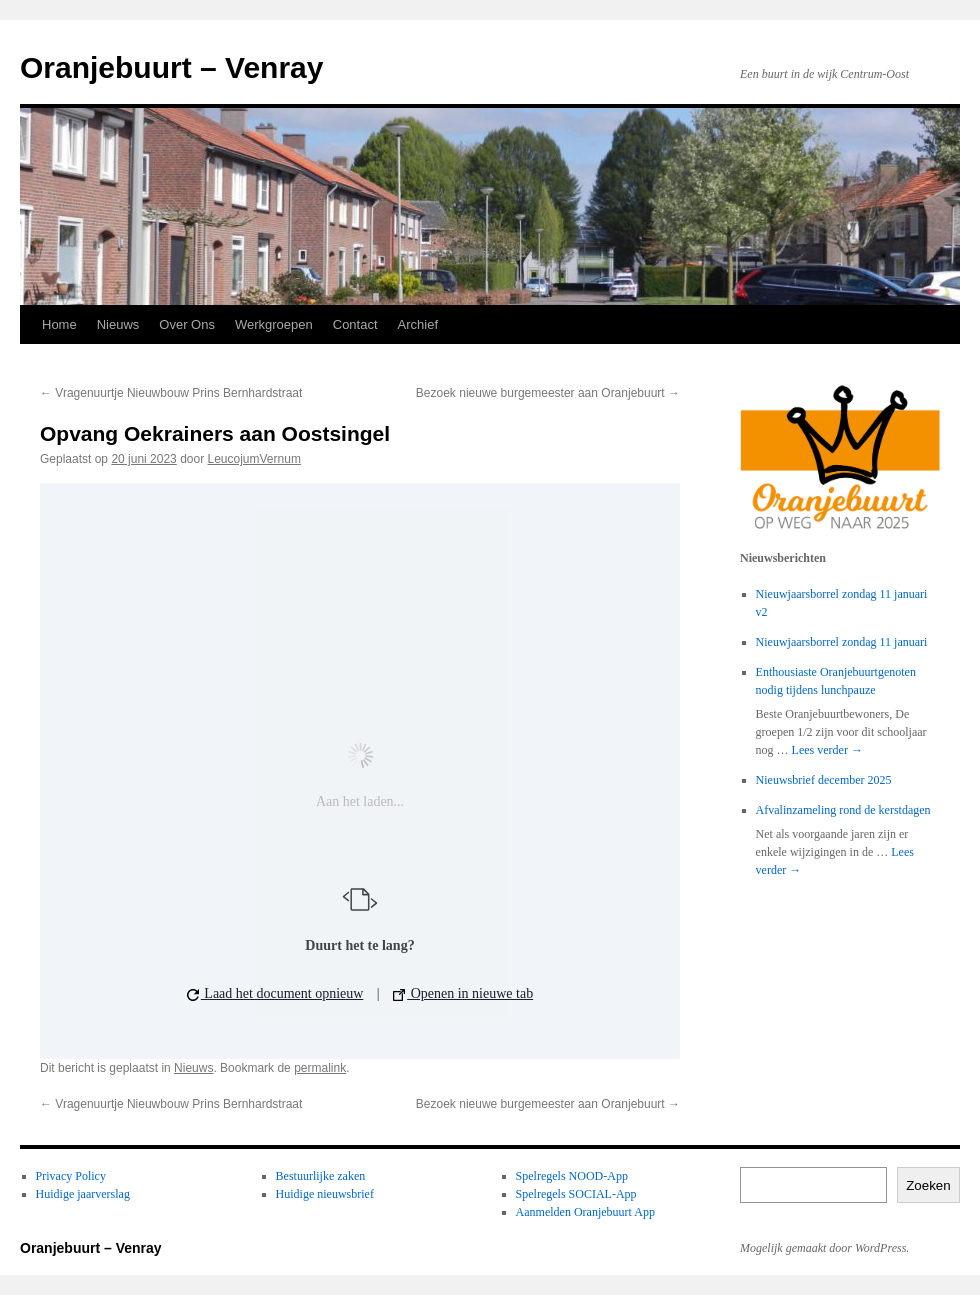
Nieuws (118, 324)
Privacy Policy (71, 1176)
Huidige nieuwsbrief (325, 1194)
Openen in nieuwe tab (463, 993)
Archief (418, 324)
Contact (355, 324)
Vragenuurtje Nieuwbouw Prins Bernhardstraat (171, 393)
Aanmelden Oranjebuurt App (585, 1212)
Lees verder (827, 750)
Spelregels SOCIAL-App (576, 1194)
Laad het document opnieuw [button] (275, 993)
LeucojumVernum (254, 459)
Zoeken (928, 1185)
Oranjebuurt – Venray (171, 67)
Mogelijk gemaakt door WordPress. (824, 1248)
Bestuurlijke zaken (321, 1176)
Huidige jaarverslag (83, 1194)
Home (59, 324)
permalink (320, 1068)
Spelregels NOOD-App (572, 1176)
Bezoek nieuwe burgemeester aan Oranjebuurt (548, 393)
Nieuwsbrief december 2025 (824, 780)
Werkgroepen (274, 324)
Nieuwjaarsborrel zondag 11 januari (842, 642)
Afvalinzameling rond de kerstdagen (843, 810)
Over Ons (187, 324)
